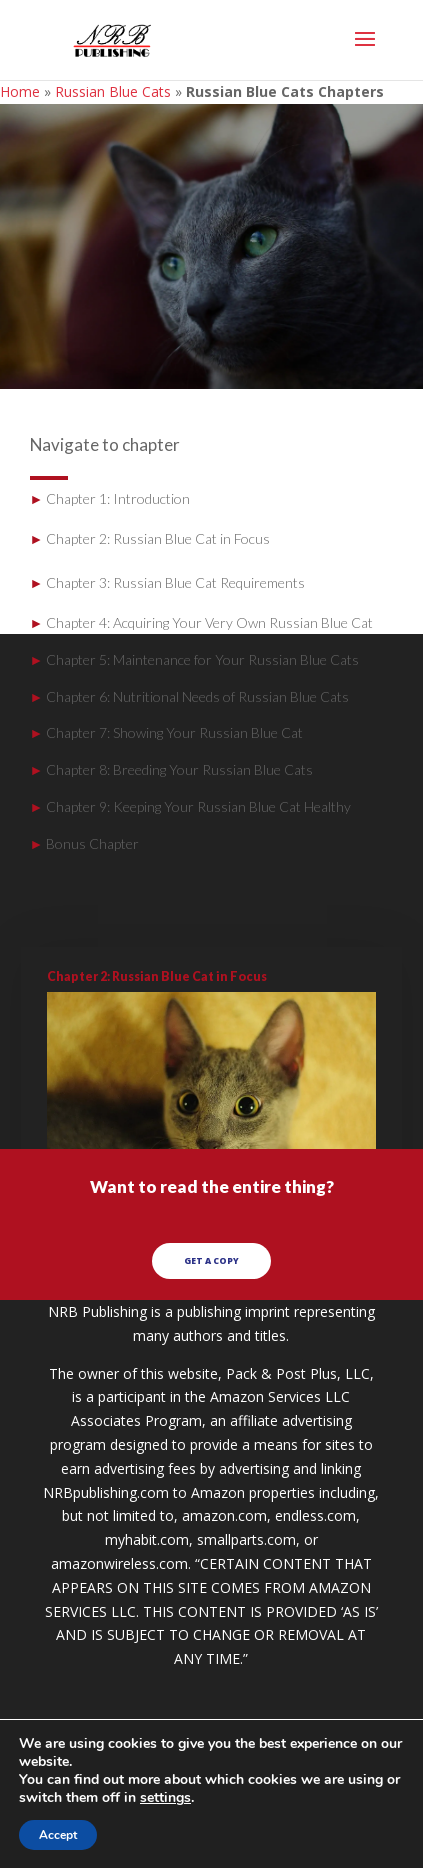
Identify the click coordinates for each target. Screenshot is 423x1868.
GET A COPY (211, 1263)
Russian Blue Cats (113, 91)
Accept (58, 1835)
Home (20, 91)
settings (165, 1798)
